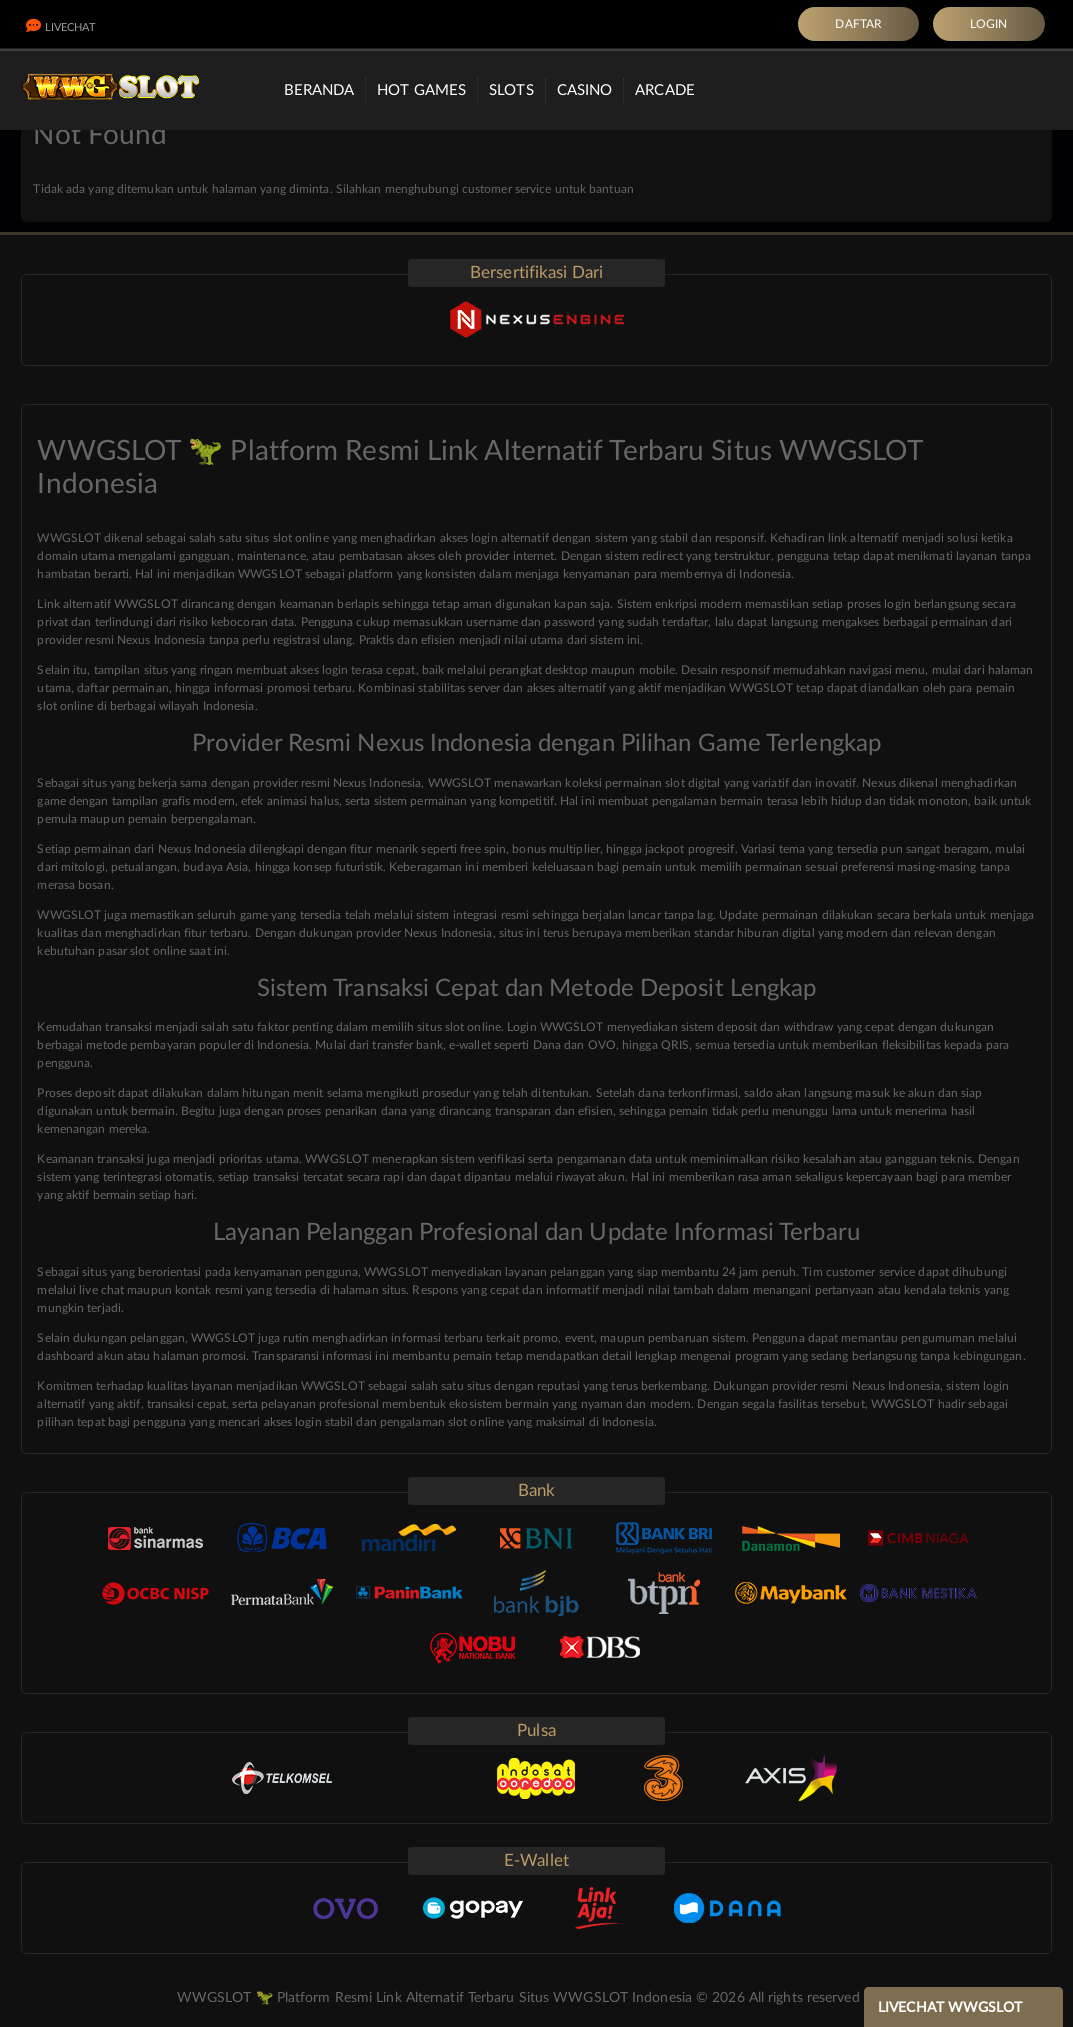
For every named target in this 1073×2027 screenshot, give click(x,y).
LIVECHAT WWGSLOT (950, 2008)
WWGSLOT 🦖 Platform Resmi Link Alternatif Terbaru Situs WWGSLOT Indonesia (434, 1998)
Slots (511, 90)
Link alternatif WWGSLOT (107, 604)
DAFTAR (858, 24)
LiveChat (61, 27)
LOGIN (989, 24)
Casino (585, 90)
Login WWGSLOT (555, 1027)
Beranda (319, 90)
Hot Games (421, 90)
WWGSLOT (69, 915)
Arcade (665, 90)
